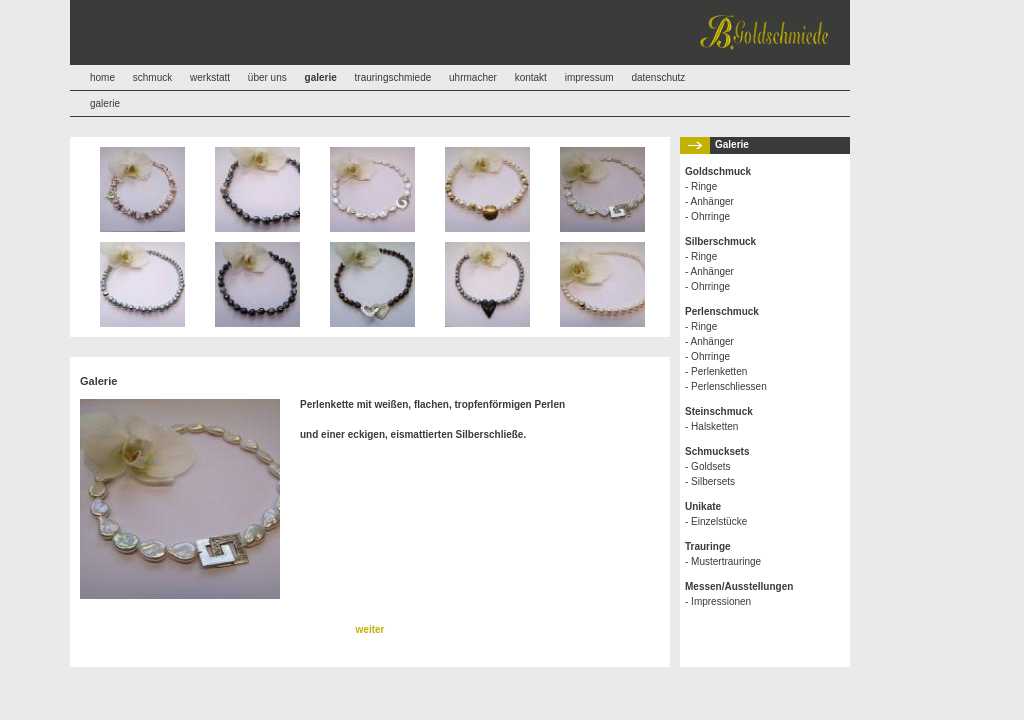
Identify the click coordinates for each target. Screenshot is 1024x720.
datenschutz (658, 77)
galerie (105, 103)
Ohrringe (710, 216)
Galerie (732, 144)
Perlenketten (719, 371)
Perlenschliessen (729, 386)
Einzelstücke (719, 521)
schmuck (152, 77)
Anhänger (712, 201)
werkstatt (210, 77)
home (102, 77)
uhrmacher (473, 77)
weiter (370, 629)
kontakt (531, 77)
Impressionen (721, 601)
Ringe (704, 186)
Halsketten (714, 426)
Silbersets (713, 481)
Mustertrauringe (726, 561)
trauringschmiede (393, 77)
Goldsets (710, 466)
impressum (589, 77)
